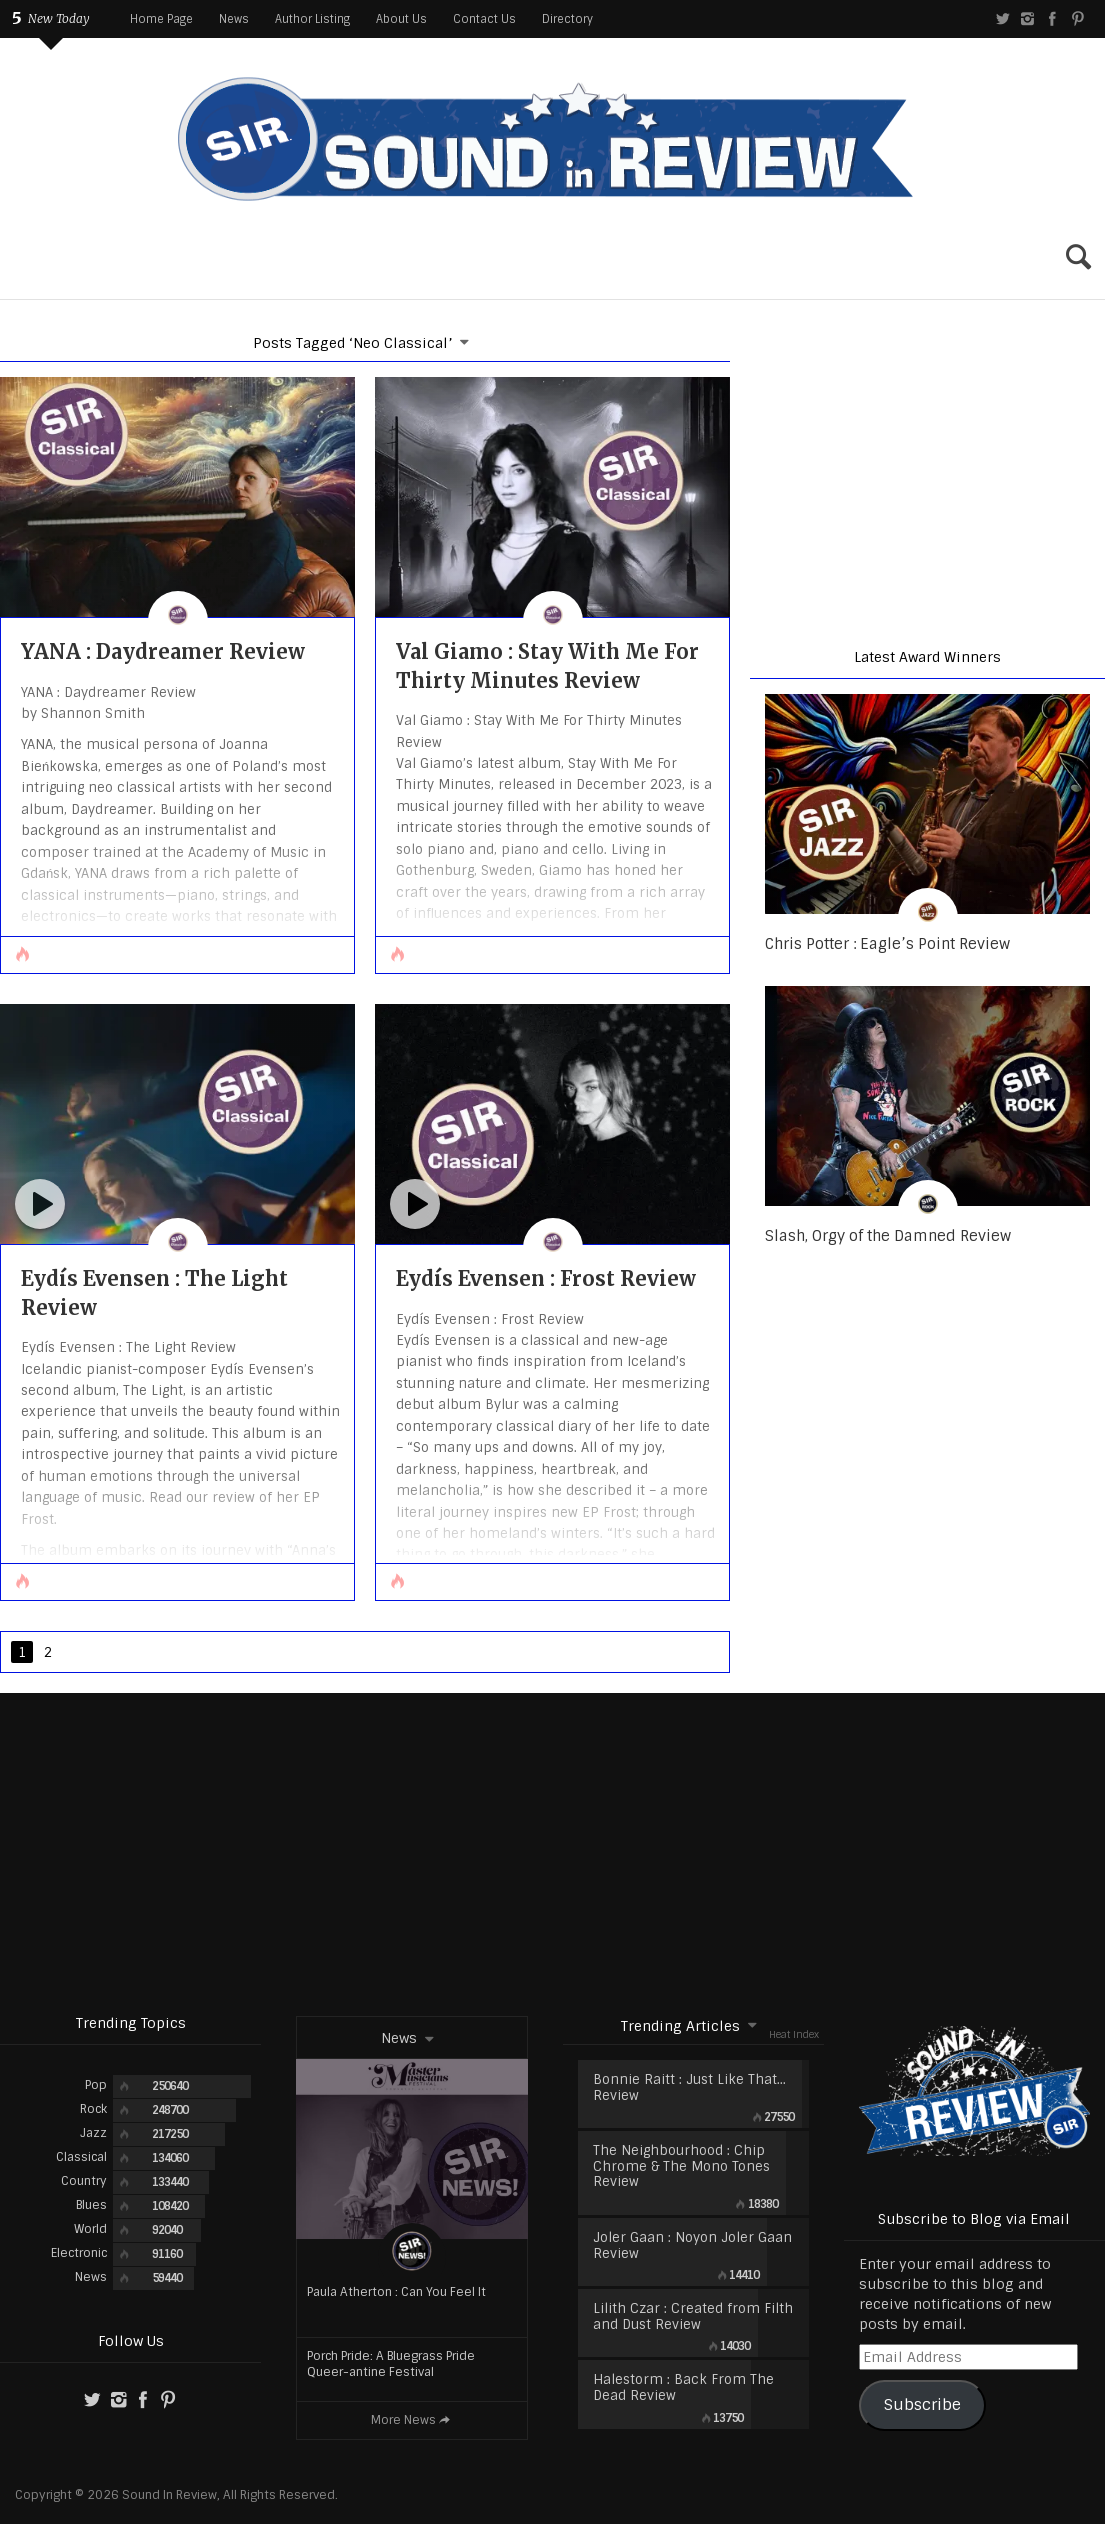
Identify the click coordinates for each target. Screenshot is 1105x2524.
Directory (567, 19)
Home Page (161, 19)
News (234, 19)
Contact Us (484, 19)
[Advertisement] (552, 1853)
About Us (401, 19)
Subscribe (922, 2404)
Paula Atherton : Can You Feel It (396, 2292)
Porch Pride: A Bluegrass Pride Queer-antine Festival (391, 2364)
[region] (927, 471)
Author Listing (312, 19)
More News (412, 2420)
